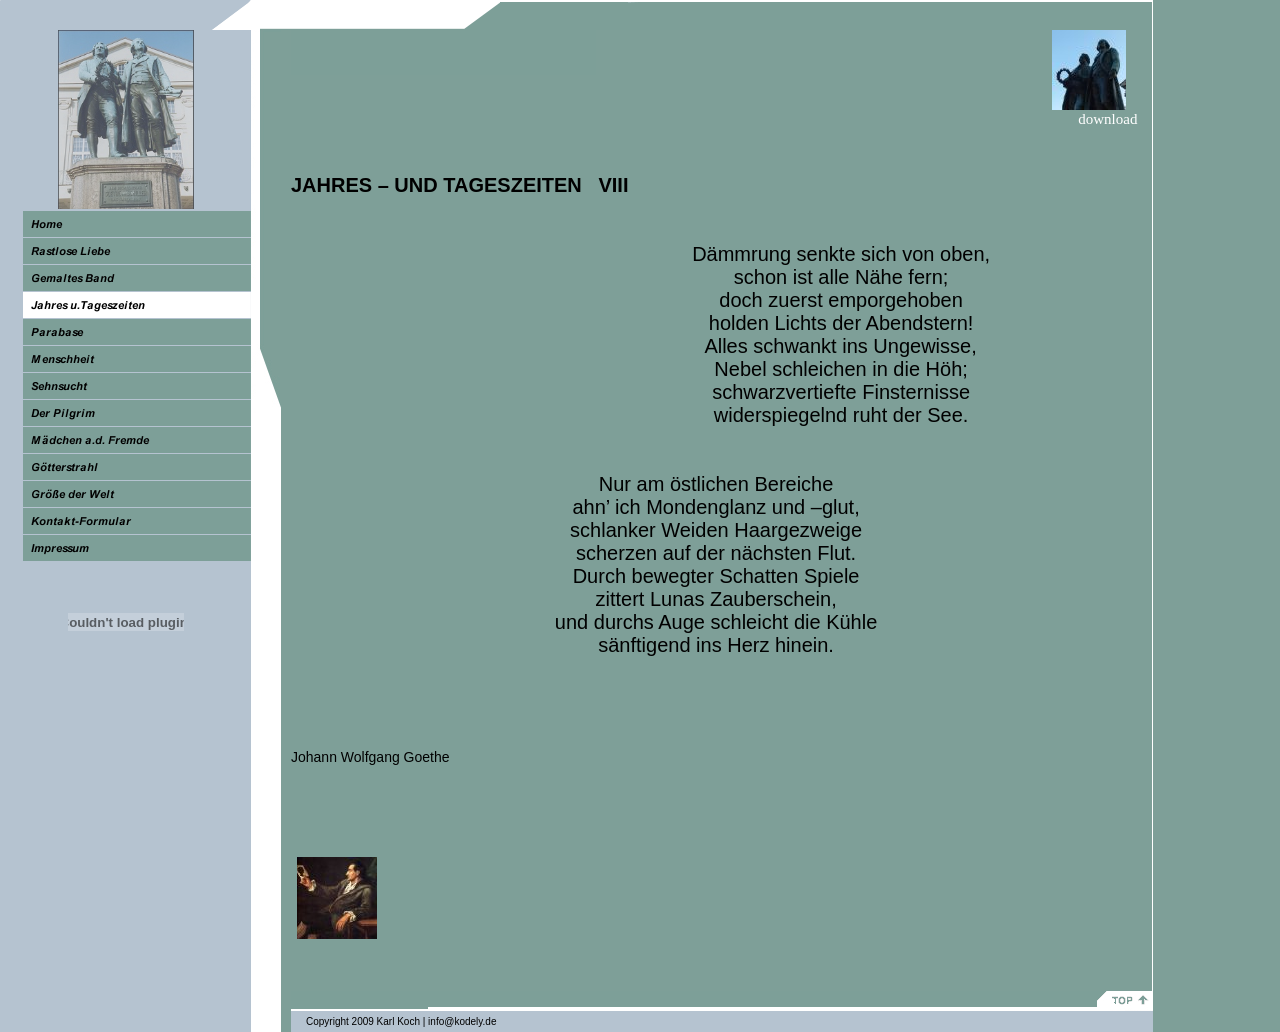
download (1109, 119)
